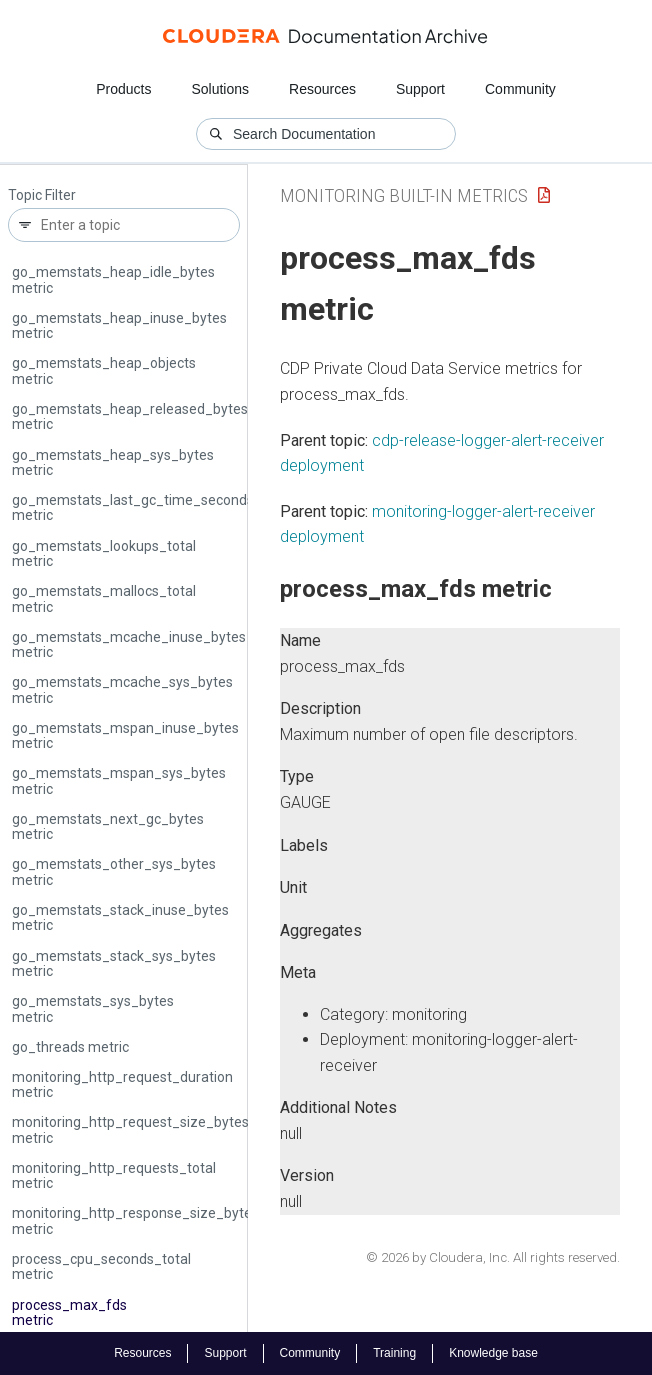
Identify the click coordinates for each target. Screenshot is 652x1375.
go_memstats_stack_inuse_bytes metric (120, 917)
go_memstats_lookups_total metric (104, 553)
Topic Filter (42, 195)
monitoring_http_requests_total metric (114, 1175)
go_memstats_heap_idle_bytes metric (113, 279)
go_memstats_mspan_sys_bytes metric (119, 780)
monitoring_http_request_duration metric (122, 1084)
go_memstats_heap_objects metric (104, 370)
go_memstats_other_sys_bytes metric (114, 871)
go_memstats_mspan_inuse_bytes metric (125, 735)
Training (394, 1353)
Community (520, 89)
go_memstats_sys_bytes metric (93, 1008)
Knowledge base (493, 1353)
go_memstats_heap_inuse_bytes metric (119, 325)
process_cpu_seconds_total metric (101, 1266)
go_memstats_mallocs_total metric (104, 598)
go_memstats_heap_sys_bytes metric (113, 462)
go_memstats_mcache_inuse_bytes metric (129, 644)
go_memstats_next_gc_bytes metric (108, 826)
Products (123, 89)
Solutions (220, 89)
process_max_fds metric (69, 1312)
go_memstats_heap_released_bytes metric (130, 416)
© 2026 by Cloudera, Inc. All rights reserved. (493, 1257)
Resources (322, 89)
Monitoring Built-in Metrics (404, 195)
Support (420, 89)
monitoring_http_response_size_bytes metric (135, 1220)
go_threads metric (70, 1047)
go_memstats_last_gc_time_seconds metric (133, 507)
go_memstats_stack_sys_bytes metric (114, 963)
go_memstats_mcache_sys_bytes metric (122, 689)
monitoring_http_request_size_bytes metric (130, 1129)
